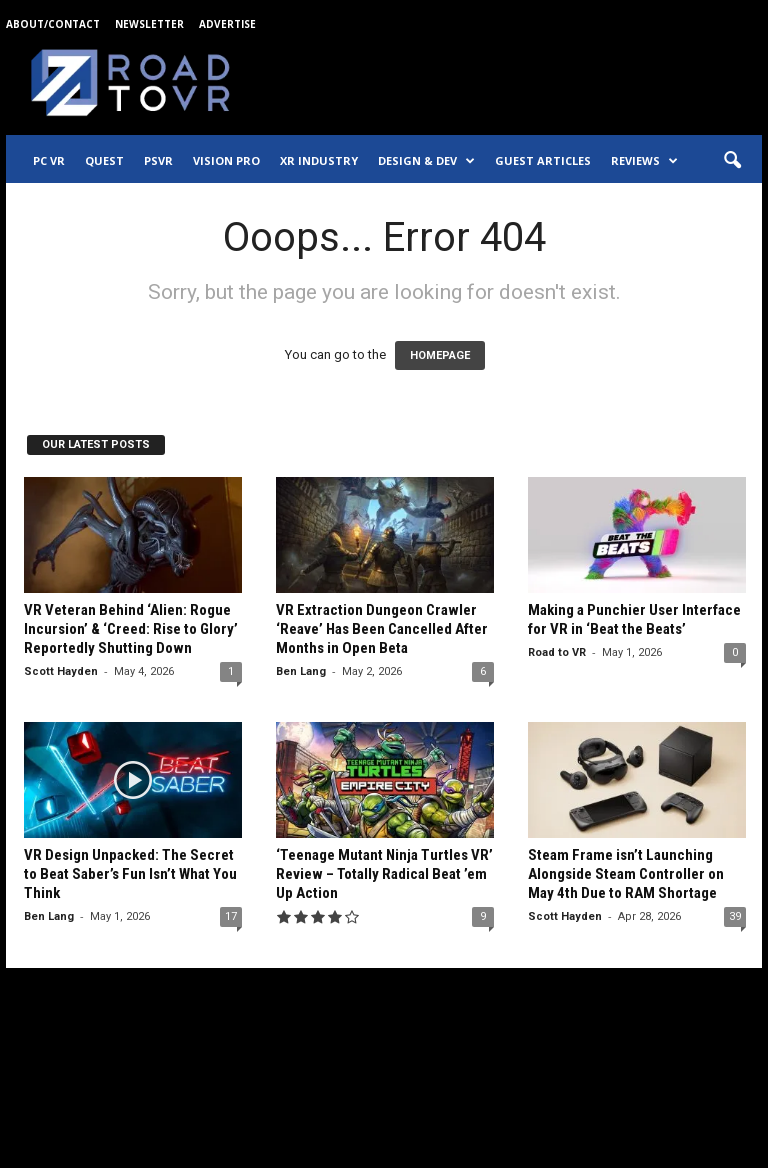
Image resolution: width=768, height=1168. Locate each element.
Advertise (227, 24)
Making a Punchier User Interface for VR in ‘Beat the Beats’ (634, 619)
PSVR (158, 160)
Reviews (644, 161)
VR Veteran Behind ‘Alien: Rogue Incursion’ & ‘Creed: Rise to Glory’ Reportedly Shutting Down (131, 629)
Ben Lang (301, 671)
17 (231, 916)
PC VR (49, 160)
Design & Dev (426, 161)
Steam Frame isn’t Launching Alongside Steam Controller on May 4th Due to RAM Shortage (626, 874)
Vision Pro (226, 160)
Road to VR (557, 652)
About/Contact (53, 24)
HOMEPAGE (440, 355)
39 (735, 916)
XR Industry (319, 160)
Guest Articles (543, 160)
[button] (732, 161)
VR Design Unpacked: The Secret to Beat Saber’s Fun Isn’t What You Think (130, 874)
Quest (104, 160)
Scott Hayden (61, 671)
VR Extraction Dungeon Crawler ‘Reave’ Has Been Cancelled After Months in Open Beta (382, 629)
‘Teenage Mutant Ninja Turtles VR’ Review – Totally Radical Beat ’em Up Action (384, 874)
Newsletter (149, 24)
